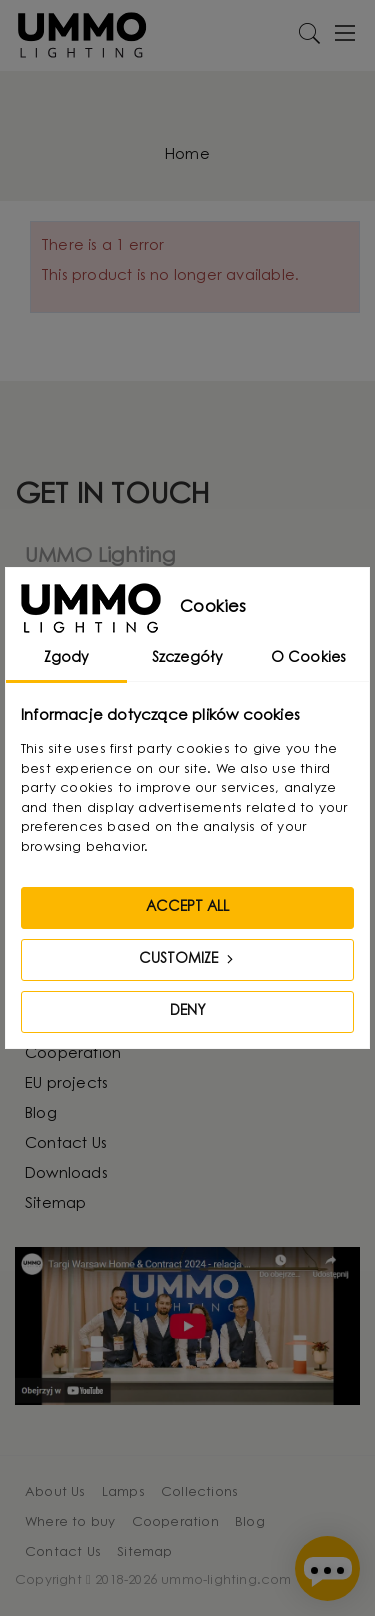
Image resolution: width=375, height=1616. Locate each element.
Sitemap (55, 1204)
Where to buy (70, 1522)
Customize (188, 959)
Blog (41, 1114)
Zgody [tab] (67, 659)
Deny (188, 1012)
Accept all (187, 908)
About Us (55, 1492)
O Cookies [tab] (309, 659)
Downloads (66, 1174)
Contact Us (66, 1144)
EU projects (66, 1084)
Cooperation (73, 1054)
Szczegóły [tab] (188, 659)
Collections (199, 1492)
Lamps (123, 1492)
